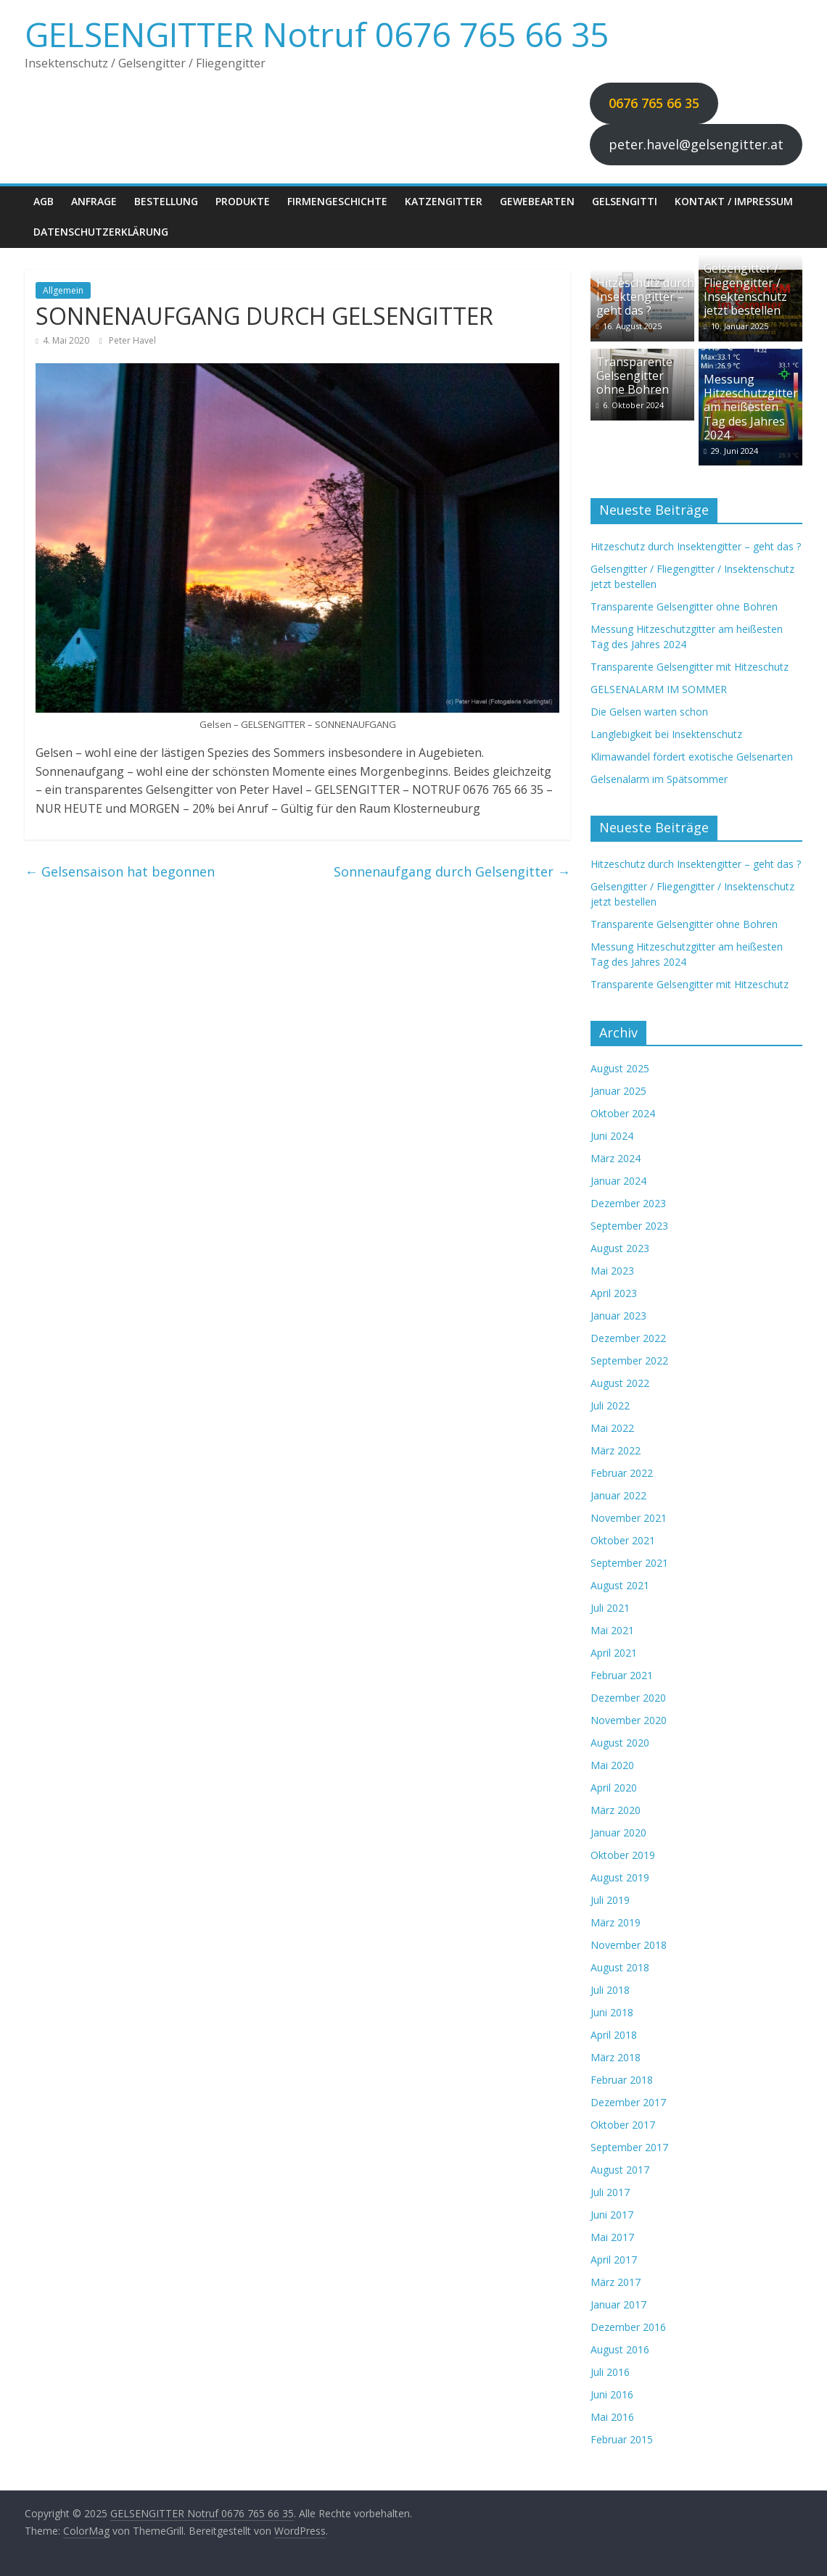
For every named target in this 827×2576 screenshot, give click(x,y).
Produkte (242, 201)
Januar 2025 (618, 1091)
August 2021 (620, 1585)
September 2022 (629, 1360)
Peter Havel (132, 340)
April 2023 (614, 1293)
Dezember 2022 (628, 1338)
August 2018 (620, 1967)
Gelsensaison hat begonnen (120, 871)
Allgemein (63, 290)
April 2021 (614, 1653)
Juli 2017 (610, 2192)
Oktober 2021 (623, 1540)
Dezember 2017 (628, 2102)
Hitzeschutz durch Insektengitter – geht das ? (645, 296)
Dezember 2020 (628, 1698)
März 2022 (616, 1450)
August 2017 (620, 2170)
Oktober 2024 (623, 1113)
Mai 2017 (612, 2237)
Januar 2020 (618, 1832)
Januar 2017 (618, 2304)
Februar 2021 (622, 1675)
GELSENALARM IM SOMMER (659, 689)
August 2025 (620, 1068)
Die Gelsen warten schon (649, 711)
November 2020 (629, 1720)
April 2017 (614, 2259)
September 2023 (629, 1226)
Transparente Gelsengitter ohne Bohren (634, 375)
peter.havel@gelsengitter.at (696, 144)
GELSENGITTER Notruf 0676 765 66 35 (317, 34)
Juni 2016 (612, 2394)
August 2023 (620, 1248)
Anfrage (94, 201)
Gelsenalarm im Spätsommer (659, 779)
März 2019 (616, 1922)
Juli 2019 (610, 1900)
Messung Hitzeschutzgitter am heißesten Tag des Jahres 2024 (751, 407)
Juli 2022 (610, 1405)
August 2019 (620, 1877)
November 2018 (629, 1945)
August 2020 (620, 1742)
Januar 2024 (618, 1181)
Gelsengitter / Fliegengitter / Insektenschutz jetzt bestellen (745, 289)
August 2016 (620, 2349)
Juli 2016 (610, 2372)
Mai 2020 (612, 1765)
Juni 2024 (612, 1136)
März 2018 (616, 2057)
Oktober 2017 (623, 2125)
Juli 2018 (610, 1990)
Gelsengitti (624, 201)
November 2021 (629, 1518)
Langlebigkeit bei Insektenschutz (666, 734)
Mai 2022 (612, 1428)
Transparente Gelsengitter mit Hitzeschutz (690, 667)
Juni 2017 (612, 2214)
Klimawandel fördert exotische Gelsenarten (692, 756)
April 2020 (614, 1787)
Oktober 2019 (623, 1855)
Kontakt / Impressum (734, 201)
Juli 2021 (610, 1608)
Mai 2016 (612, 2417)
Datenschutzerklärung (100, 232)
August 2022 (620, 1383)
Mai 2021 (612, 1630)
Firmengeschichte (337, 201)
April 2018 (614, 2035)
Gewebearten (537, 201)
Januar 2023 (618, 1315)
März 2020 (616, 1810)
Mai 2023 (612, 1270)
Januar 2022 (618, 1495)
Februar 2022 (622, 1473)
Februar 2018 (622, 2080)
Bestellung (166, 201)
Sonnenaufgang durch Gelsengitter (452, 871)
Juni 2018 (612, 2012)
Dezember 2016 (628, 2327)
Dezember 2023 (628, 1203)
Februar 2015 (622, 2439)
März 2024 (616, 1158)
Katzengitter (443, 201)
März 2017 (616, 2282)
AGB (43, 201)
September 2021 (629, 1563)
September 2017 (629, 2147)
